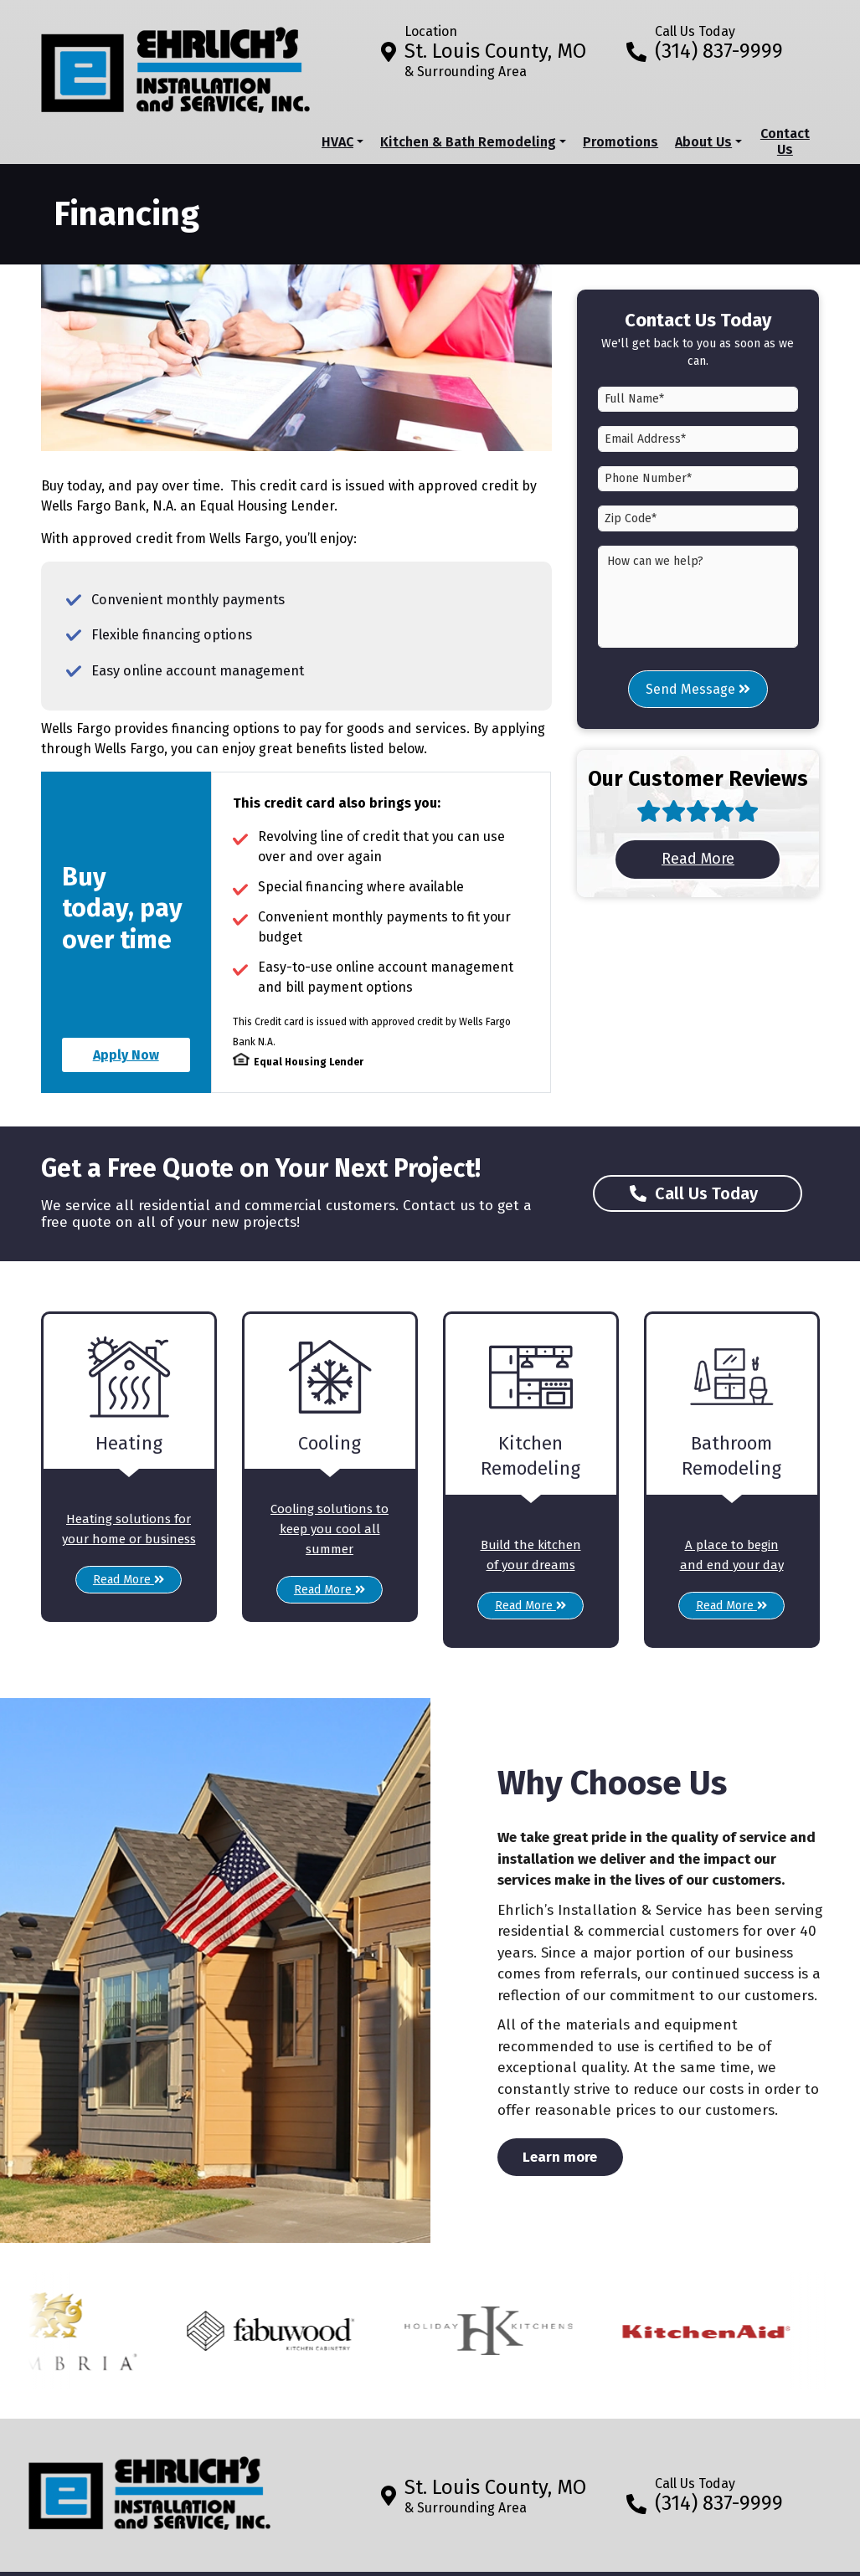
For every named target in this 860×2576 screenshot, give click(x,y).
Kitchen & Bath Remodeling (468, 142)
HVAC (337, 142)
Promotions (620, 142)
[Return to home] (149, 2487)
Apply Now (126, 1055)
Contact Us (785, 141)
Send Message (698, 689)
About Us (703, 142)
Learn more (573, 2156)
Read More (722, 858)
